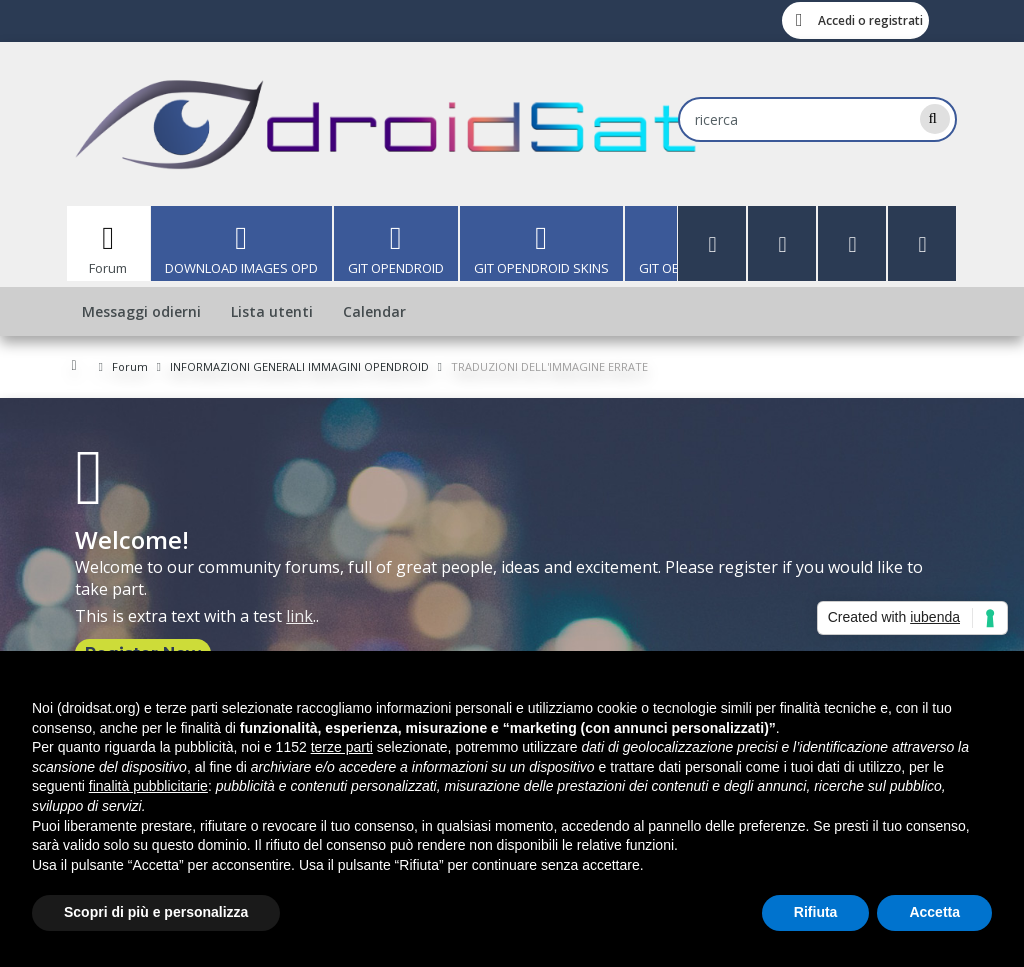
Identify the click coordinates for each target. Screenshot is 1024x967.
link (299, 616)
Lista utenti (272, 311)
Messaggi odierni (141, 311)
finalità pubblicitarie (148, 786)
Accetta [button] (934, 912)
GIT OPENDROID (396, 268)
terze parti (342, 747)
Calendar (374, 311)
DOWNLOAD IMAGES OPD (241, 268)
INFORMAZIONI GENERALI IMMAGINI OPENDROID (299, 366)
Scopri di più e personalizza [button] (156, 912)
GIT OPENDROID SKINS (541, 268)
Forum (108, 268)
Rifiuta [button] (816, 912)
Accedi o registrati (870, 20)
